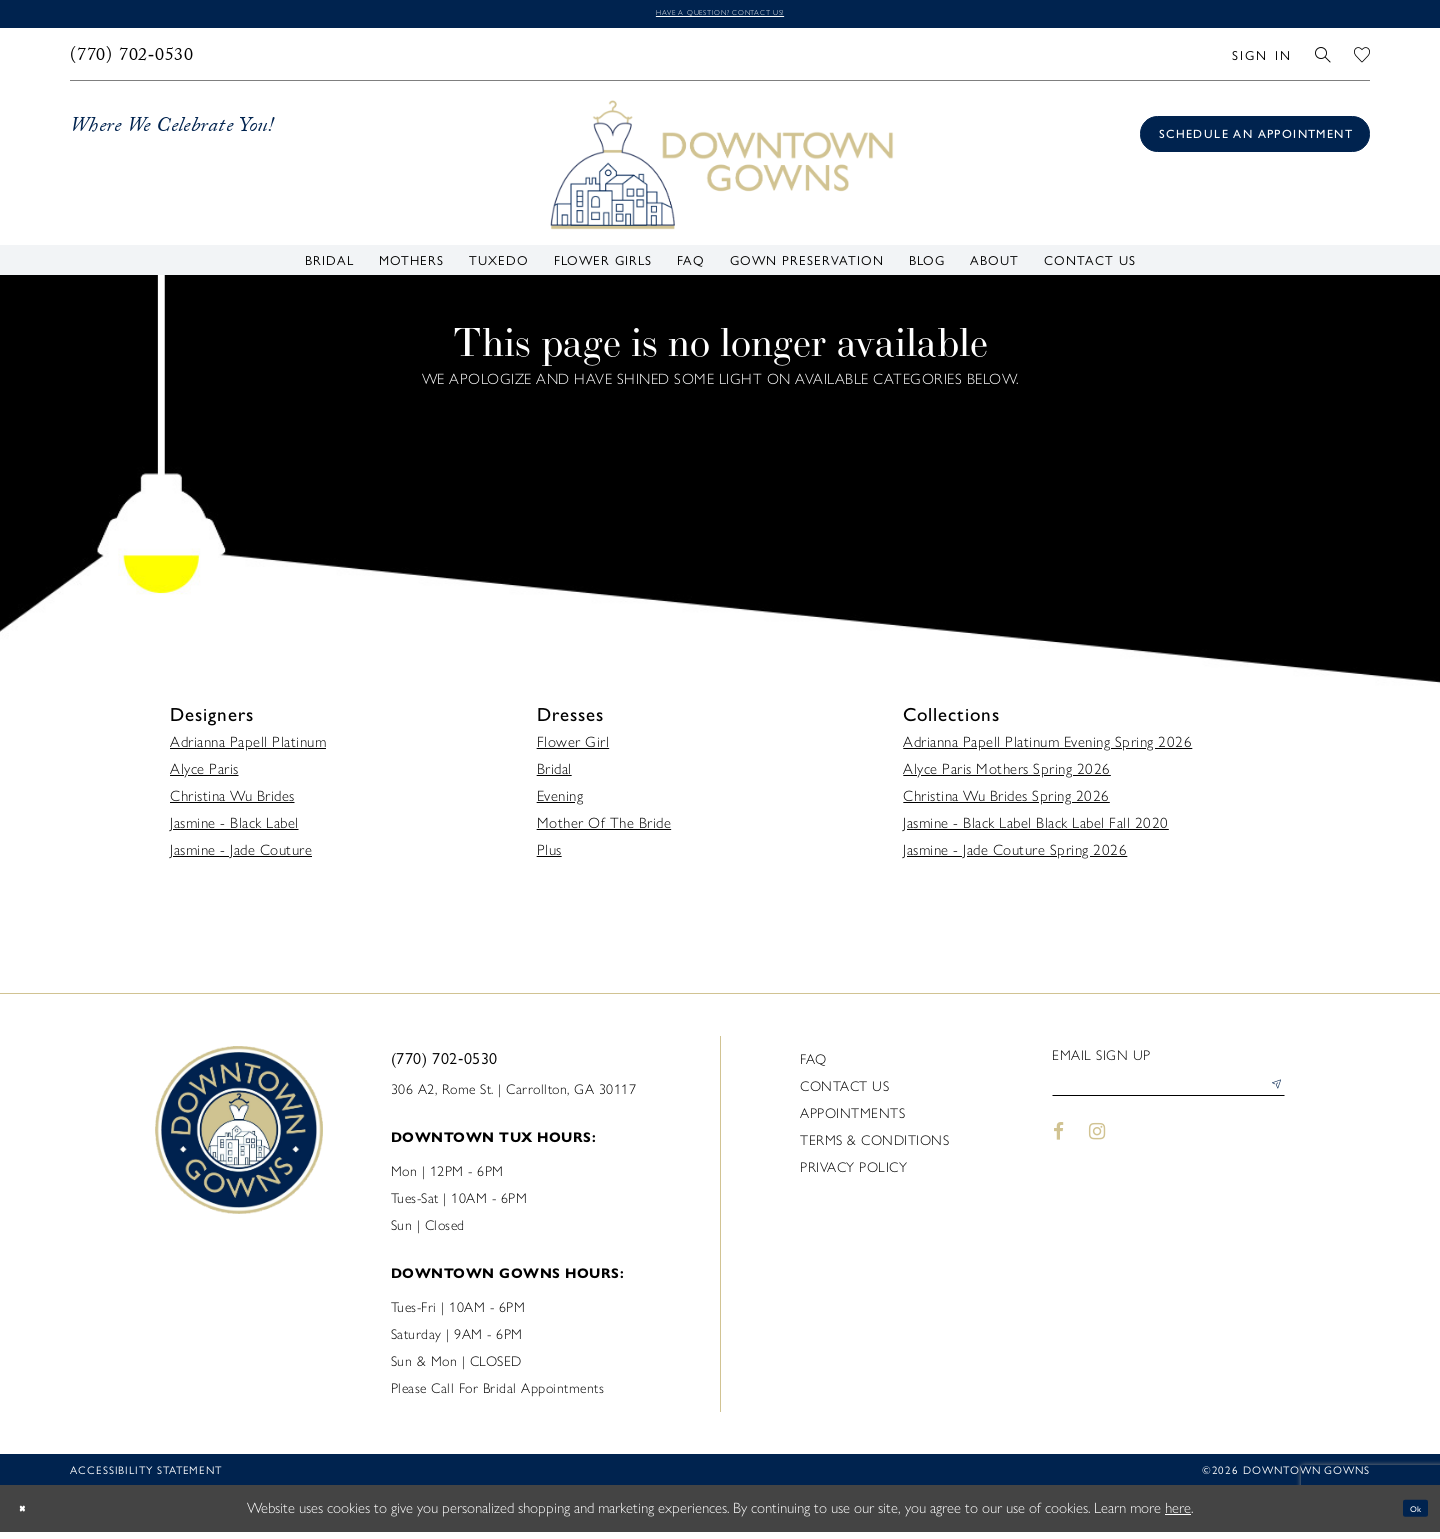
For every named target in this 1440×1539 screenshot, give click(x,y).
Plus (549, 857)
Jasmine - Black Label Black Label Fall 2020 (1036, 830)
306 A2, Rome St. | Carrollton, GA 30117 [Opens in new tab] (514, 1096)
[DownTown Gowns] (720, 170)
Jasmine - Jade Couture (241, 857)
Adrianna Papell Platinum (248, 749)
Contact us (844, 1093)
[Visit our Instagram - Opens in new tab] (1098, 1152)
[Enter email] (1168, 1100)
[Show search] (1323, 61)
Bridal (554, 776)
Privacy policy (853, 1174)
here (1178, 1515)
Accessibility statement (146, 1476)
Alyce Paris (204, 776)
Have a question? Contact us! (720, 16)
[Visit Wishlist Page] (1362, 61)
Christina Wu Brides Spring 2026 (1006, 803)
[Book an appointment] (1255, 141)
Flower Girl (573, 749)
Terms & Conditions (874, 1147)
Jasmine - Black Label (234, 830)
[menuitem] (132, 61)
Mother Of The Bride (604, 830)
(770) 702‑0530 (444, 1064)
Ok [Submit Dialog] (1407, 1515)
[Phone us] (132, 61)
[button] (1261, 61)
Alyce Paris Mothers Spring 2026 (1007, 776)
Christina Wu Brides (232, 803)
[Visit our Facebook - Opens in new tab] (1058, 1152)
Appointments (852, 1120)
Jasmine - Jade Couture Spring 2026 (1015, 857)
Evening (560, 803)
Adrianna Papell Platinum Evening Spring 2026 (1047, 749)
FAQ (813, 1066)
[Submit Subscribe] (1269, 1100)
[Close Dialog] (30, 1515)
